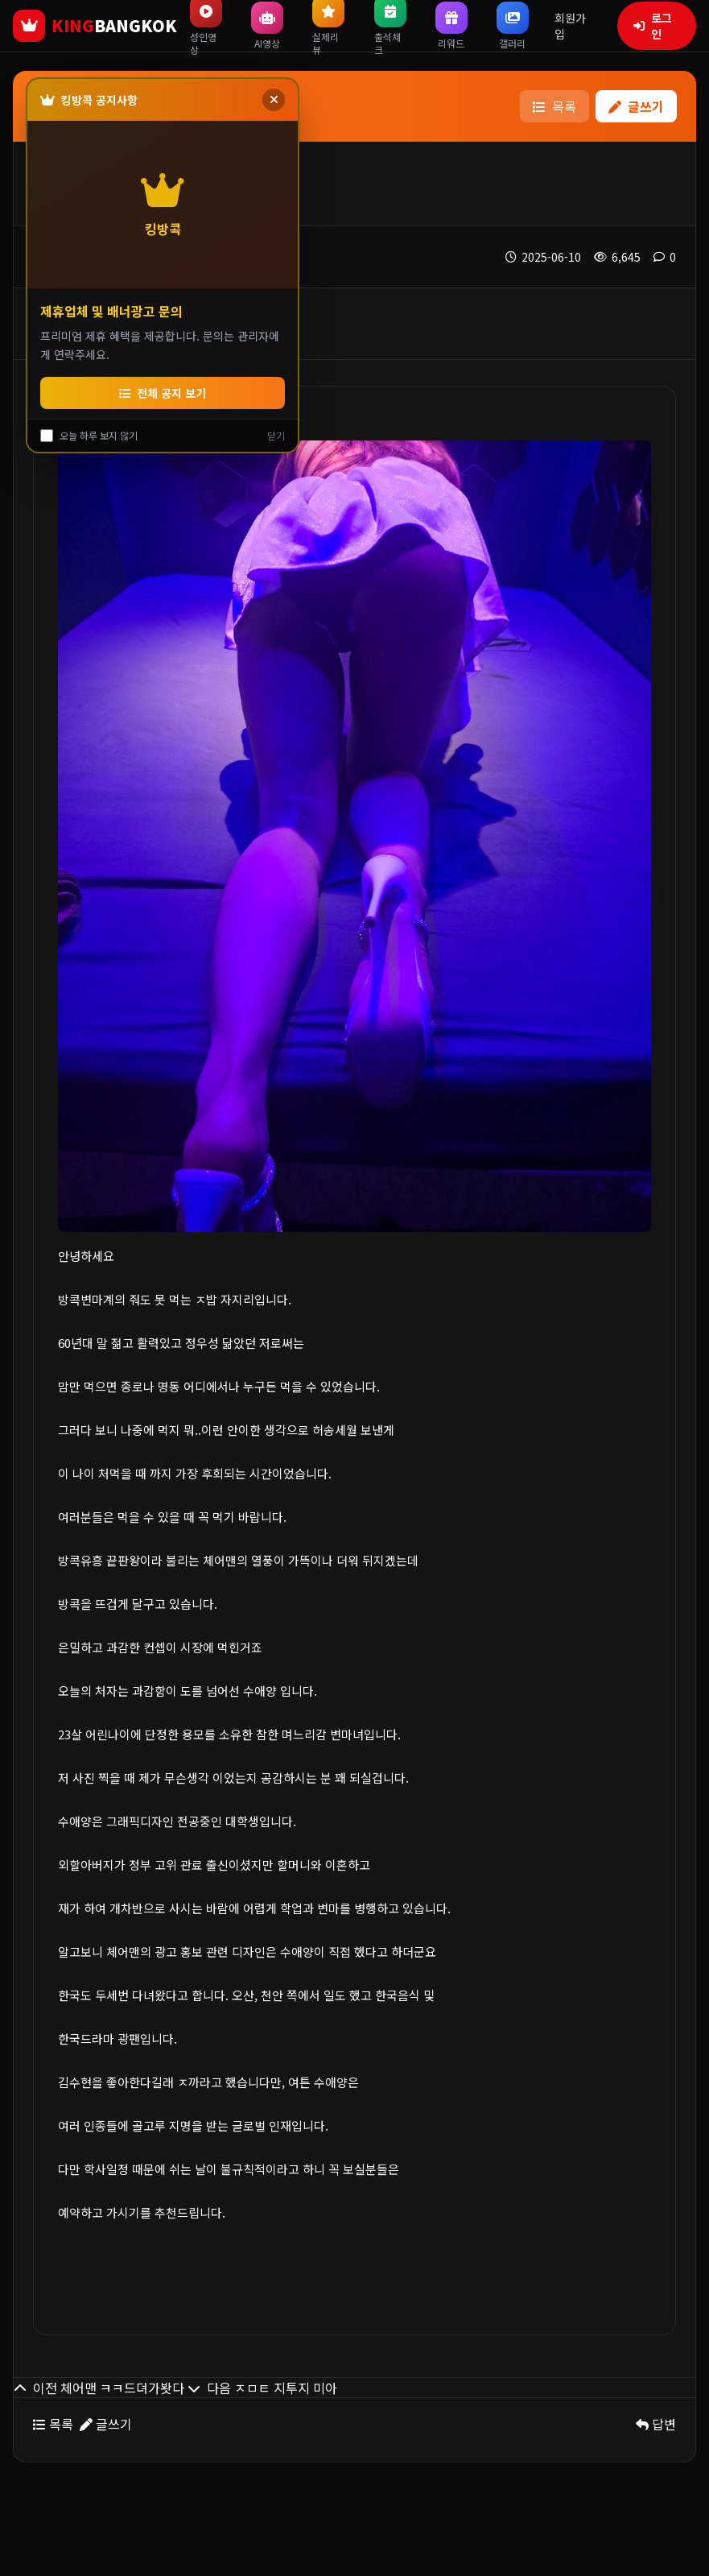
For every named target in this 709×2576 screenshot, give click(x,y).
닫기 (276, 435)
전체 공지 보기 (162, 393)
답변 (656, 2423)
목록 (554, 106)
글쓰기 (636, 106)
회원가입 (570, 26)
